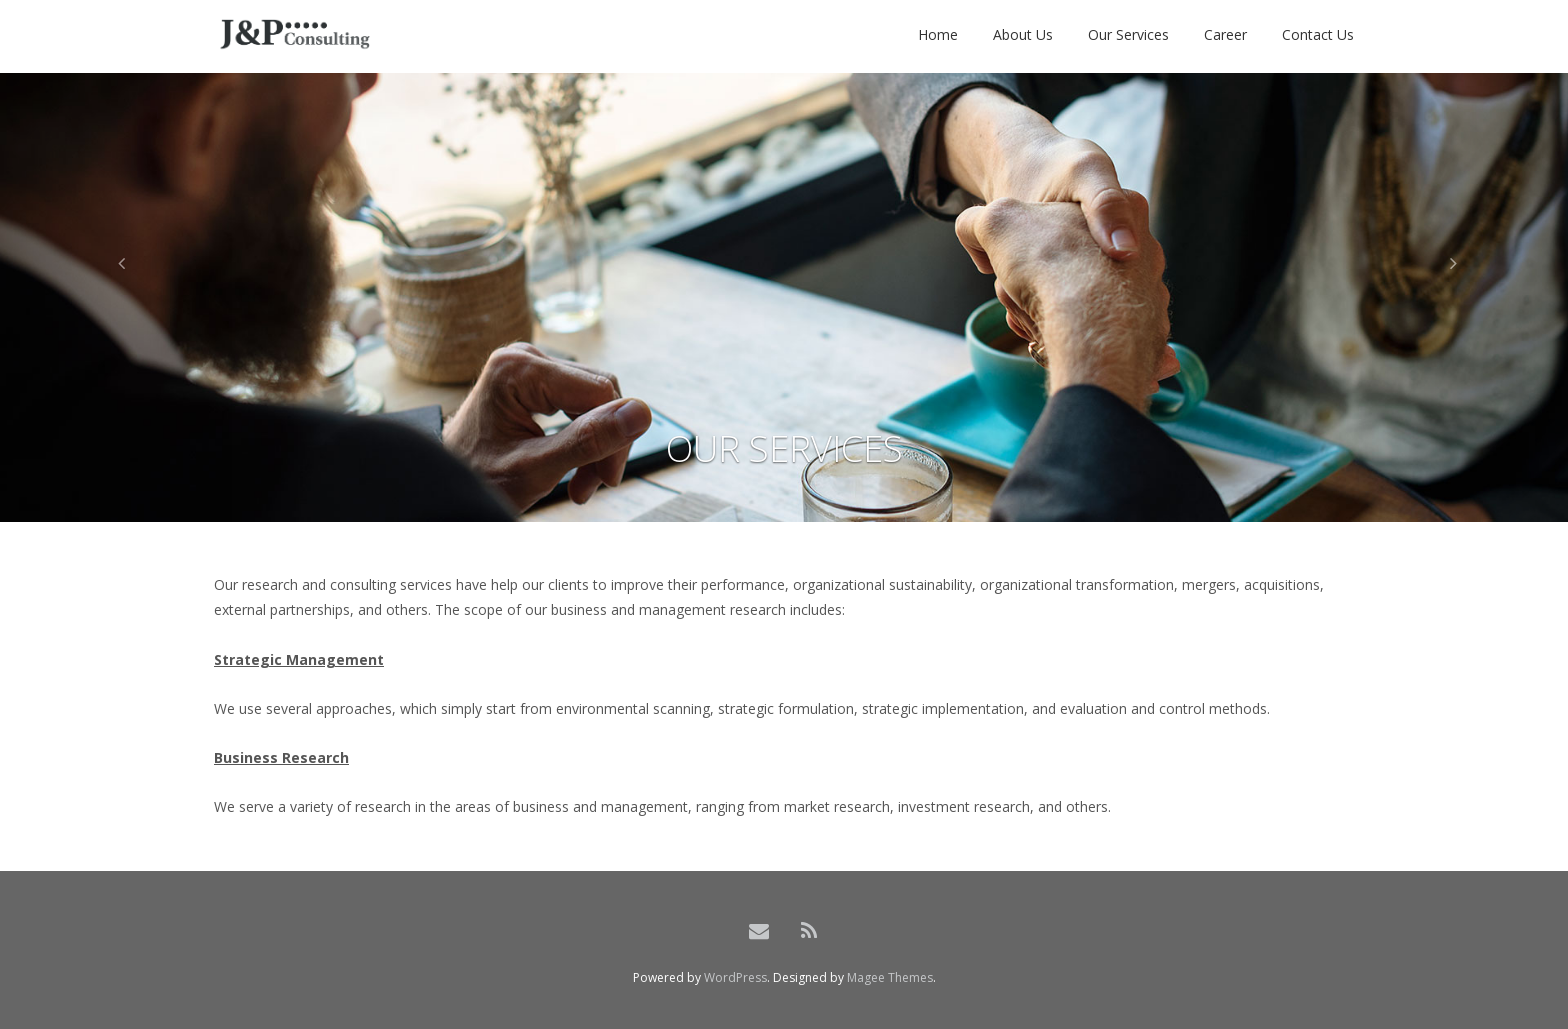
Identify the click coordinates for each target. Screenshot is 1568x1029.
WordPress (735, 977)
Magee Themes (890, 977)
